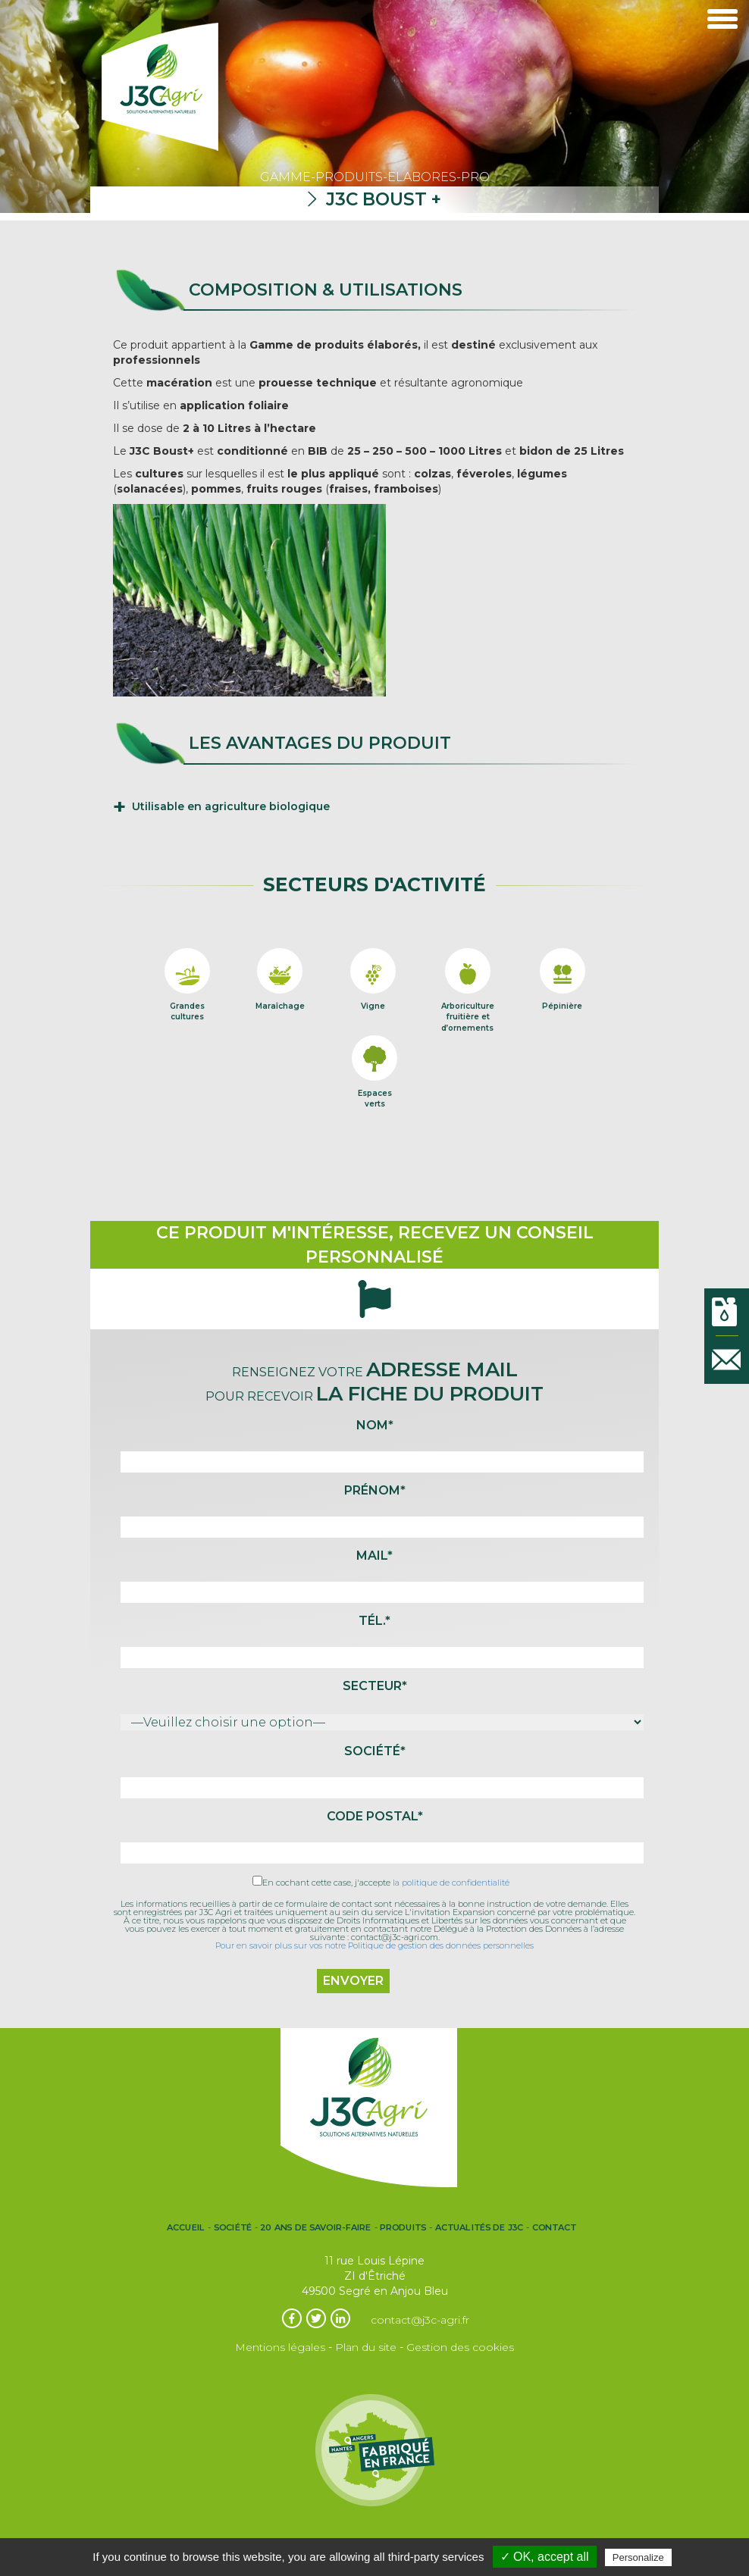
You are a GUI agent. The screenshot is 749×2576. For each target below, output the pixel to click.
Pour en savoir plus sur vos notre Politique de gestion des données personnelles (374, 1945)
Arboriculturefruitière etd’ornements (467, 1001)
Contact (554, 2227)
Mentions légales (280, 2347)
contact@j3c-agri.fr (420, 2320)
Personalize (638, 2557)
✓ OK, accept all (544, 2556)
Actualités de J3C (479, 2227)
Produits (403, 2227)
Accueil (186, 2227)
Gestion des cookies (460, 2347)
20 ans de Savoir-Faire (315, 2227)
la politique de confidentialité (451, 1882)
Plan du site (365, 2347)
